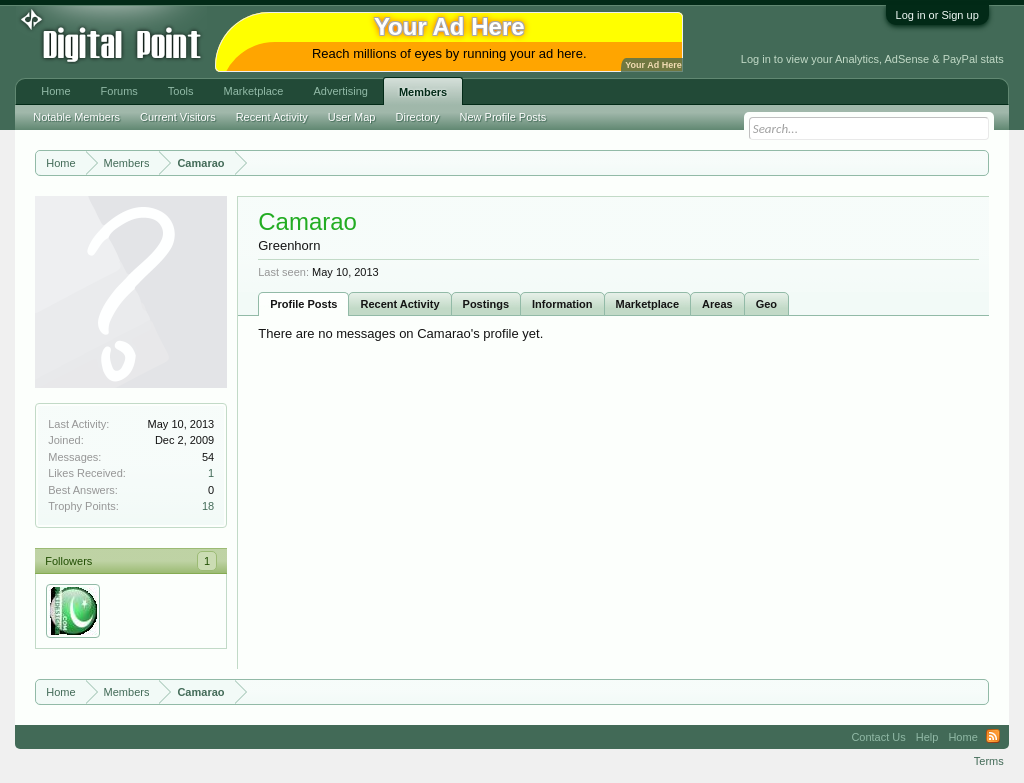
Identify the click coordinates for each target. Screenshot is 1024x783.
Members (423, 92)
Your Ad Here (653, 65)
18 (208, 506)
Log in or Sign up (937, 15)
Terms (989, 761)
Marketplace (648, 304)
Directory (418, 117)
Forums (119, 91)
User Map (352, 117)
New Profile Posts (503, 117)
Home (55, 91)
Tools (181, 91)
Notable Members (76, 117)
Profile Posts (303, 304)
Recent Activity (399, 304)
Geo (766, 304)
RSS (993, 737)
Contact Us (878, 737)
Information (562, 304)
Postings (486, 304)
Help (927, 737)
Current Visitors (178, 117)
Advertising (340, 91)
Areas (717, 304)
